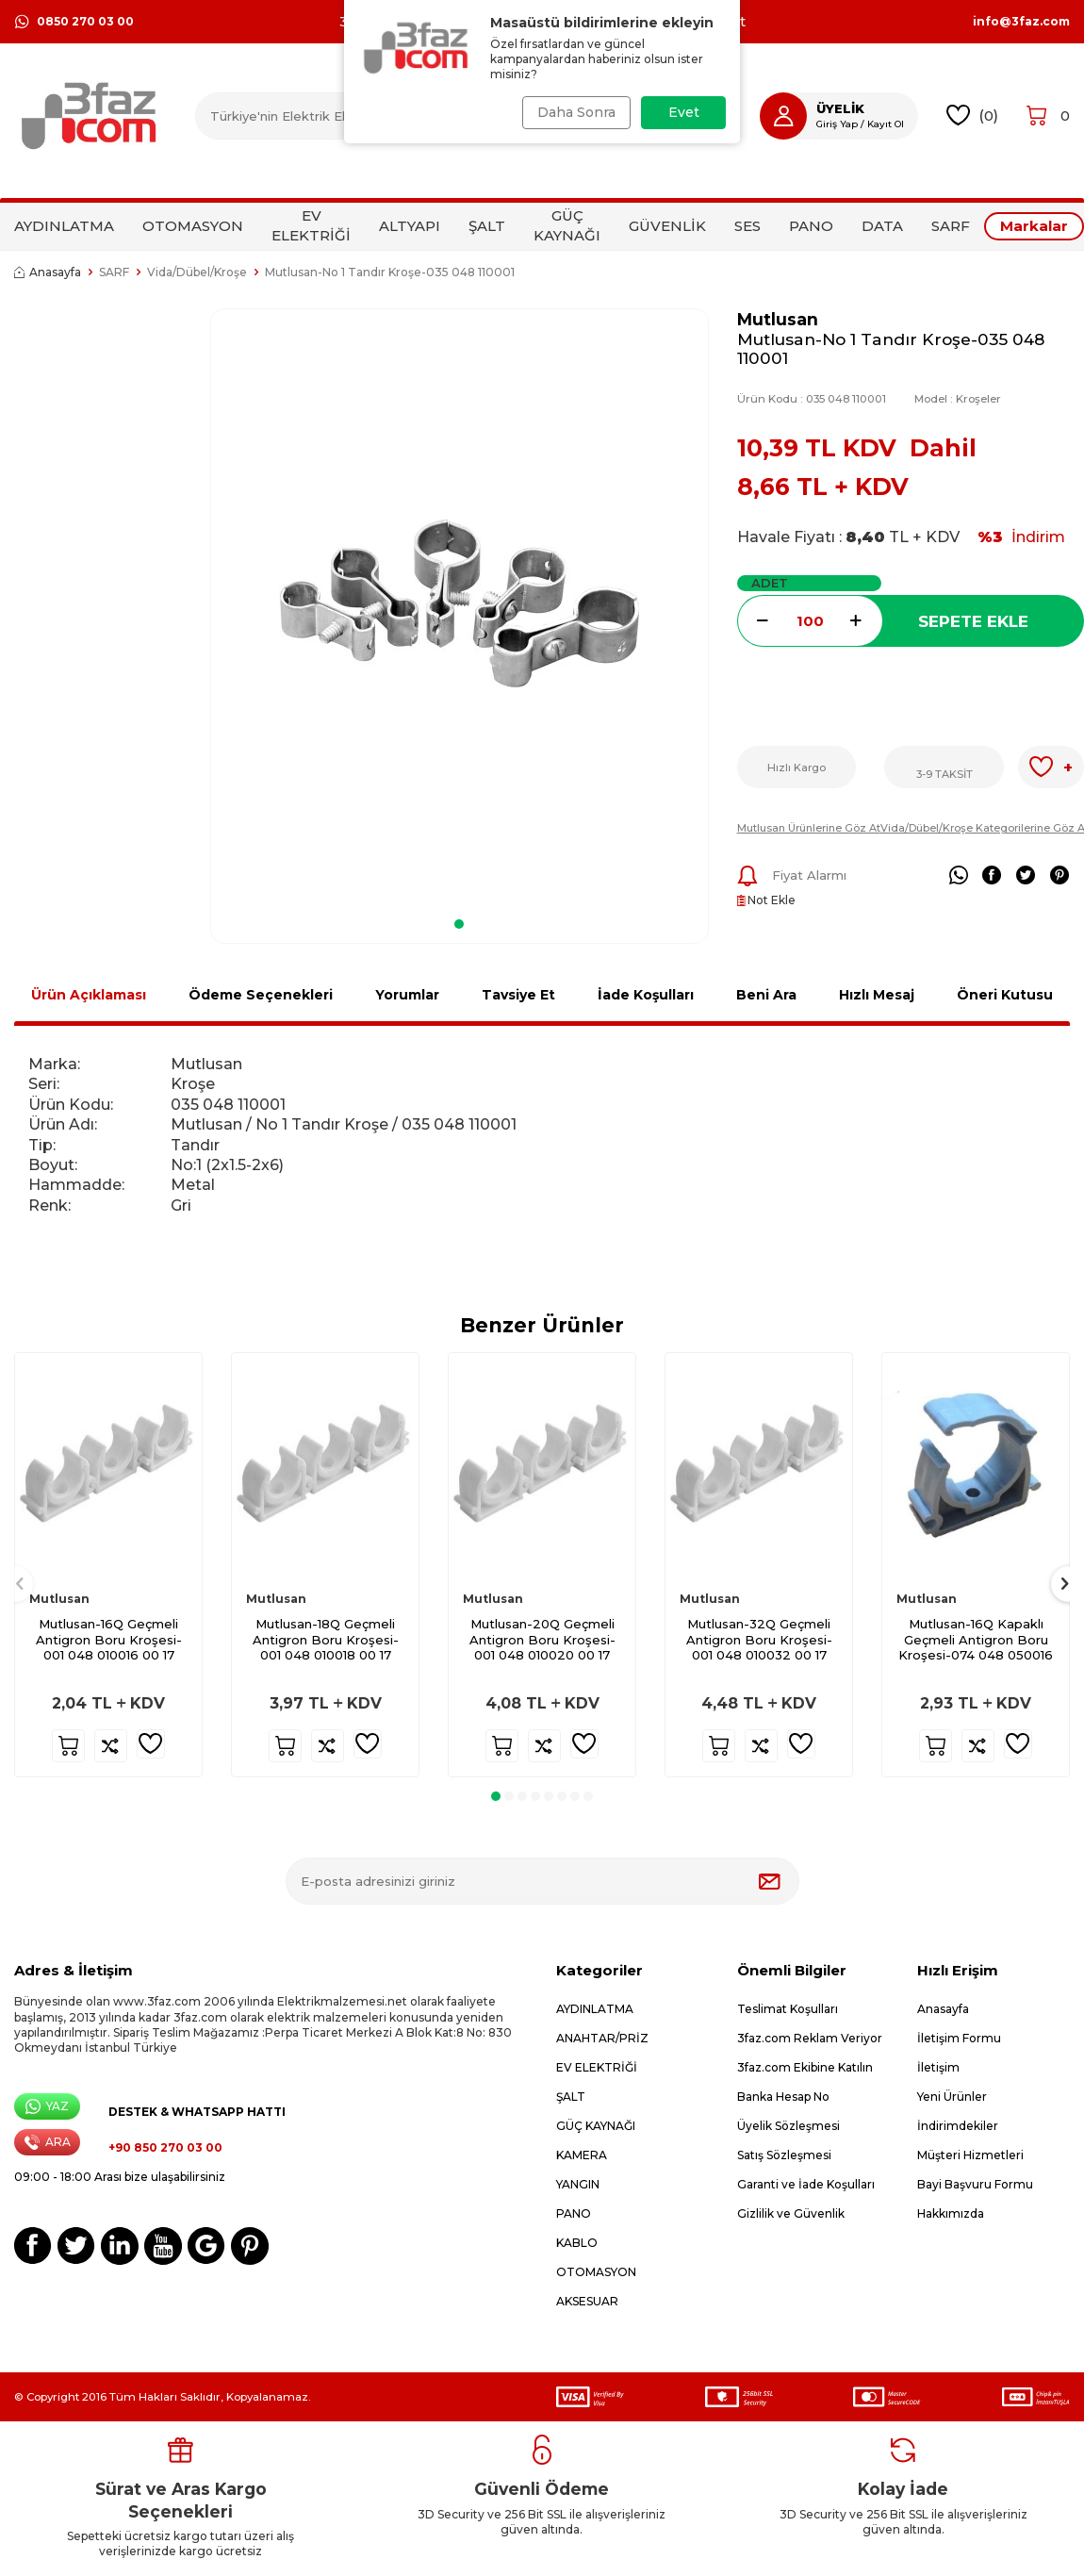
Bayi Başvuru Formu (975, 2184)
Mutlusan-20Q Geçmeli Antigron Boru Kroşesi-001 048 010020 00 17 (542, 1639)
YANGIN (577, 2184)
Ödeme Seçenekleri (261, 994)
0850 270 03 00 (74, 21)
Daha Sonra (573, 112)
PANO (811, 226)
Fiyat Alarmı (791, 876)
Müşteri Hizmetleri (970, 2155)
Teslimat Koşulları (787, 2009)
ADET (769, 582)
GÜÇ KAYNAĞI (567, 224)
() (972, 115)
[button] (459, 924)
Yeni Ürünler (952, 2096)
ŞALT (486, 226)
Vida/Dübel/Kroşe (197, 272)
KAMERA (581, 2155)
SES (747, 226)
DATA (882, 226)
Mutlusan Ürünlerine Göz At (808, 827)
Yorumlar (407, 994)
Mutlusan (777, 319)
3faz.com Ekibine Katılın (805, 2067)
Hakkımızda (950, 2213)
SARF (950, 226)
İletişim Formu (959, 2038)
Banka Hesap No (783, 2096)
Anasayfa (47, 272)
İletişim (938, 2067)
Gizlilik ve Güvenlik (791, 2213)
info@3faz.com (1021, 21)
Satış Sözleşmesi (784, 2155)
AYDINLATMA (64, 226)
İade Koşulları (646, 994)
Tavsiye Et (518, 994)
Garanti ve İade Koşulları (806, 2184)
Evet (683, 112)
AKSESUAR (587, 2301)
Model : (957, 398)
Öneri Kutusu (1005, 994)
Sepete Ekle (973, 621)
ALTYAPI (409, 226)
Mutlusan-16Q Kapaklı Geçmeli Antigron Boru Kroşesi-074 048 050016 (975, 1639)
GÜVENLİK (667, 226)
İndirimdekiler (957, 2126)
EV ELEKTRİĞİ (311, 224)
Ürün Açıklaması (88, 994)
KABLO (577, 2243)
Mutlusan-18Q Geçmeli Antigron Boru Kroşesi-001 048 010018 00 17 (326, 1639)
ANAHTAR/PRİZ (602, 2038)
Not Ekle (766, 900)
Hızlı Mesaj (876, 994)
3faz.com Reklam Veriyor (809, 2038)
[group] (459, 607)
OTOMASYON (192, 226)
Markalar (1034, 226)
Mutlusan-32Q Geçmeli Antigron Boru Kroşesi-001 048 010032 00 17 (759, 1639)
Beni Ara (766, 994)
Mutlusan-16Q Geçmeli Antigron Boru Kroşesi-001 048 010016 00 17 (109, 1639)
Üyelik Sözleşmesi (788, 2126)
